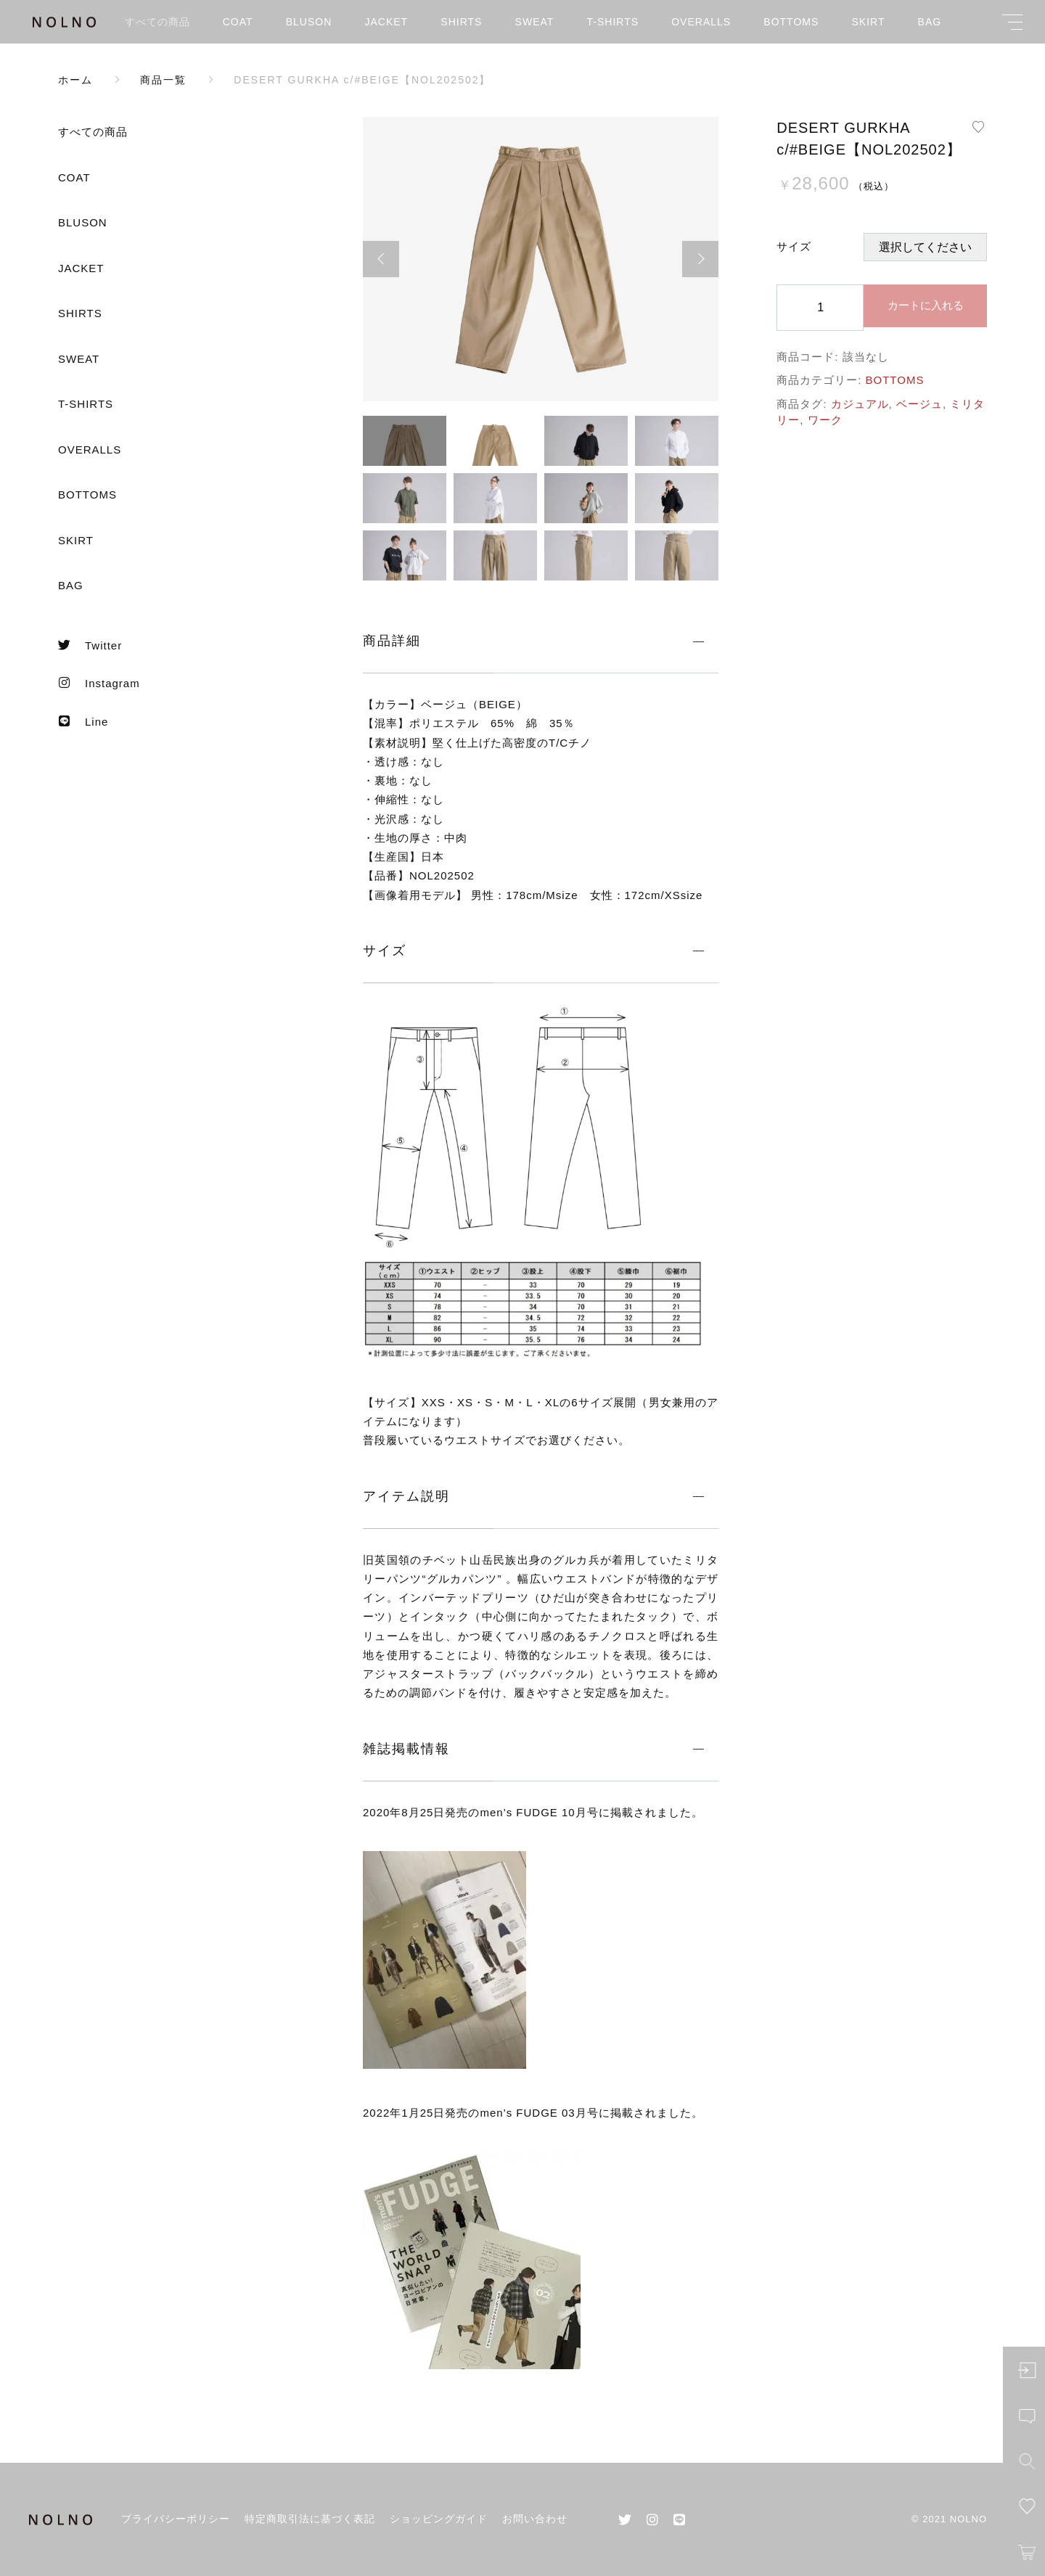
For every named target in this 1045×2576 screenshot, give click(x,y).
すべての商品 (157, 22)
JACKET (386, 22)
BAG (930, 22)
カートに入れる (926, 305)
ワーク (825, 420)
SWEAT (534, 22)
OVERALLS (701, 22)
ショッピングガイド (439, 2518)
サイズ (793, 246)
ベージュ (919, 404)
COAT (238, 22)
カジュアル (860, 404)
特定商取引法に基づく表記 (310, 2518)
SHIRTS (461, 22)
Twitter (90, 645)
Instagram (99, 682)
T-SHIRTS (613, 22)
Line (83, 721)
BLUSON (309, 22)
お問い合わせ (534, 2518)
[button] (381, 259)
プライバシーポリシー (175, 2518)
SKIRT (868, 22)
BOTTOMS (791, 22)
